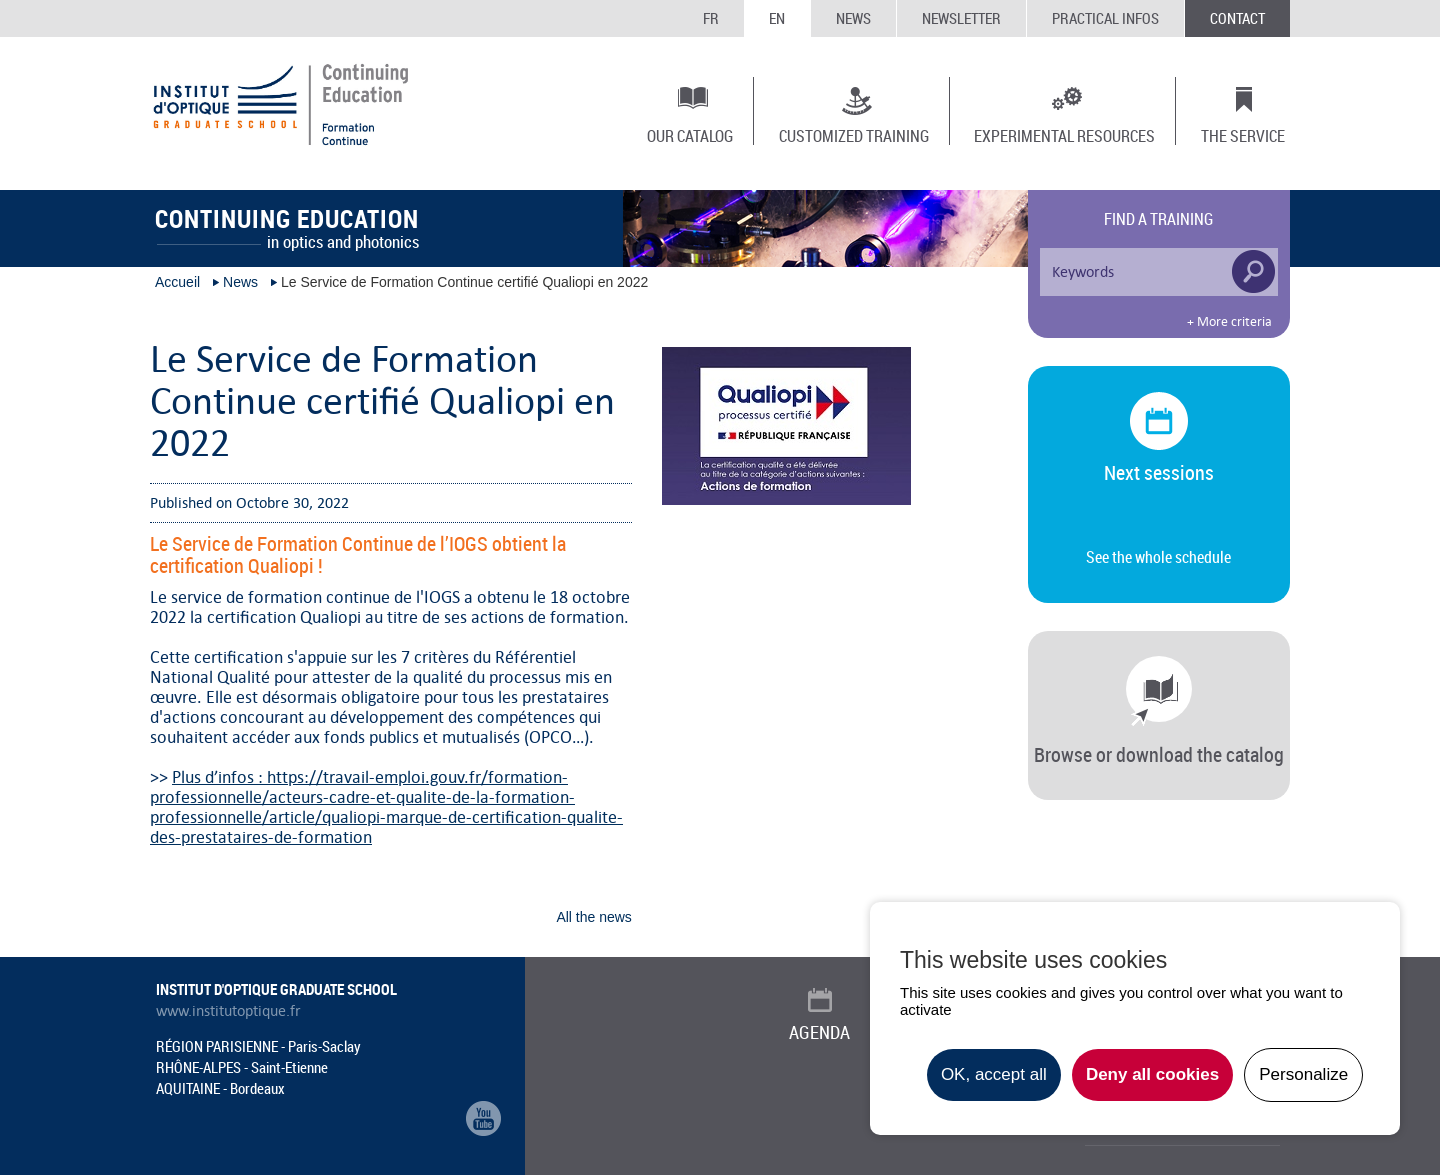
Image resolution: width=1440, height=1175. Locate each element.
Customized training (854, 135)
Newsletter (961, 18)
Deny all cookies (1152, 1074)
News (853, 18)
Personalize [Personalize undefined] (1303, 1074)
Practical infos (1105, 18)
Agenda (819, 1032)
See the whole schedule (1158, 557)
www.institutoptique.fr (228, 1011)
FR (711, 18)
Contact (1237, 18)
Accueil (177, 282)
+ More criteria (1229, 322)
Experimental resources (1064, 135)
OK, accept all (994, 1074)
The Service (1243, 135)
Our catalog (690, 135)
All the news (593, 917)
